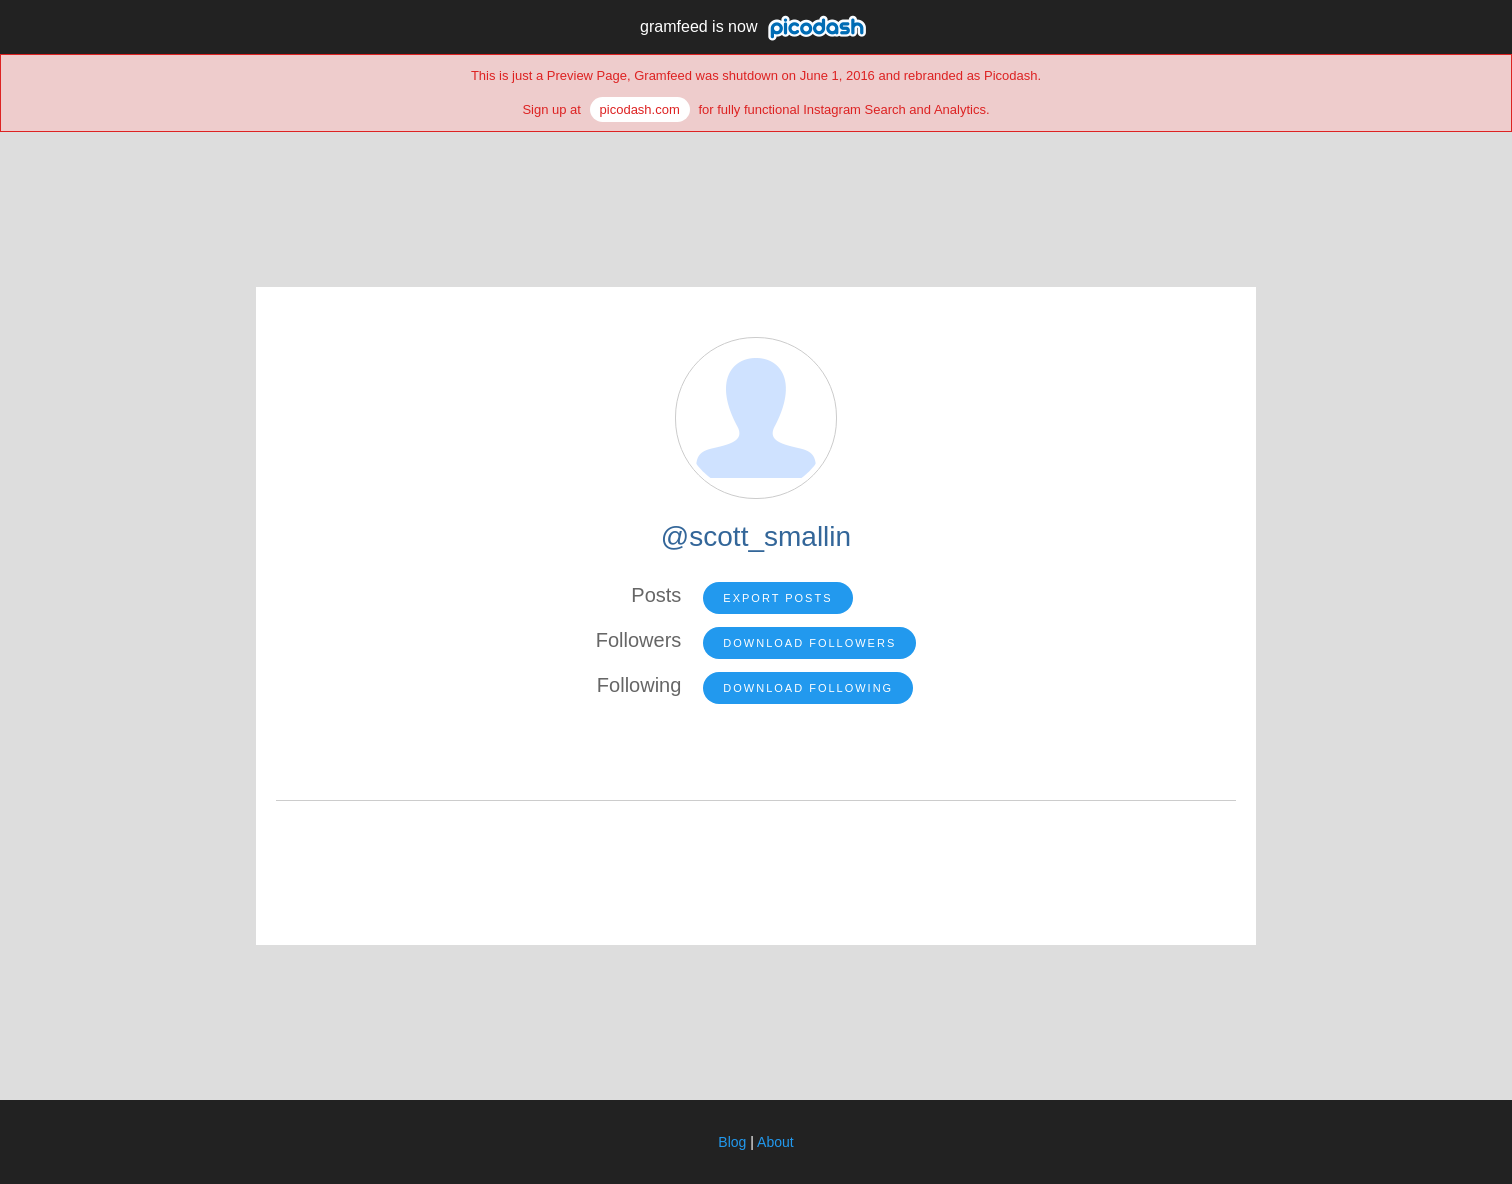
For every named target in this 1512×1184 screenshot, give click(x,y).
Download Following (808, 688)
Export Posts (777, 598)
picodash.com (640, 109)
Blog (732, 1142)
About (775, 1142)
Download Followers (809, 643)
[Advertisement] (756, 197)
